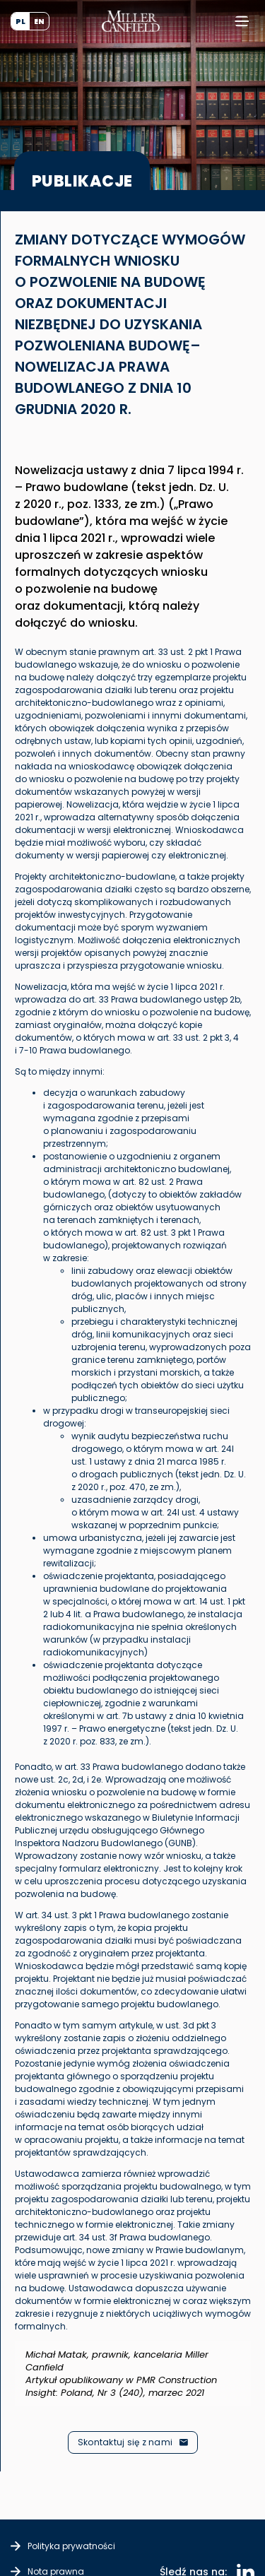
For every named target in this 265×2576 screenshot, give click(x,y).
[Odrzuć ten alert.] (263, 2329)
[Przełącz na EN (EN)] (39, 21)
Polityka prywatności (71, 2546)
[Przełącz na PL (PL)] (20, 21)
